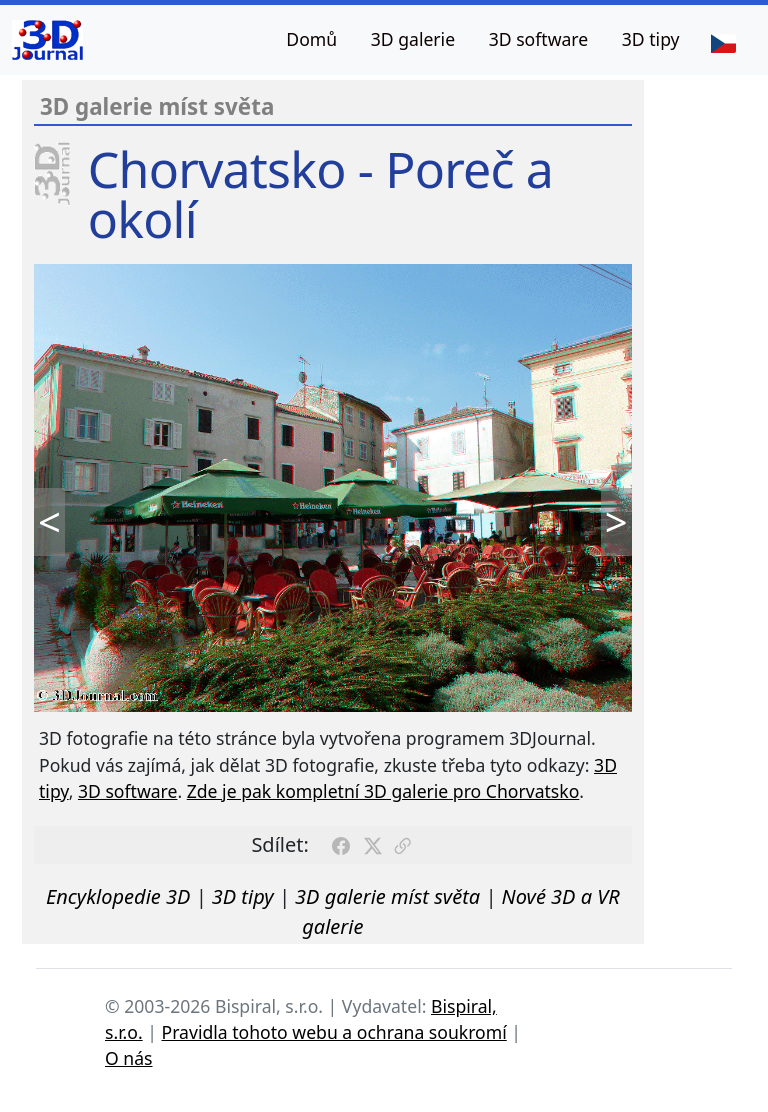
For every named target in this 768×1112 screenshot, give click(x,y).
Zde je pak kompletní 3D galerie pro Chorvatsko (383, 791)
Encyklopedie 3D (118, 896)
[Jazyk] (723, 42)
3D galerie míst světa (387, 896)
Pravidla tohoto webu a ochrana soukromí (334, 1032)
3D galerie (413, 39)
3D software (539, 39)
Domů (311, 39)
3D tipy (651, 39)
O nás (129, 1058)
